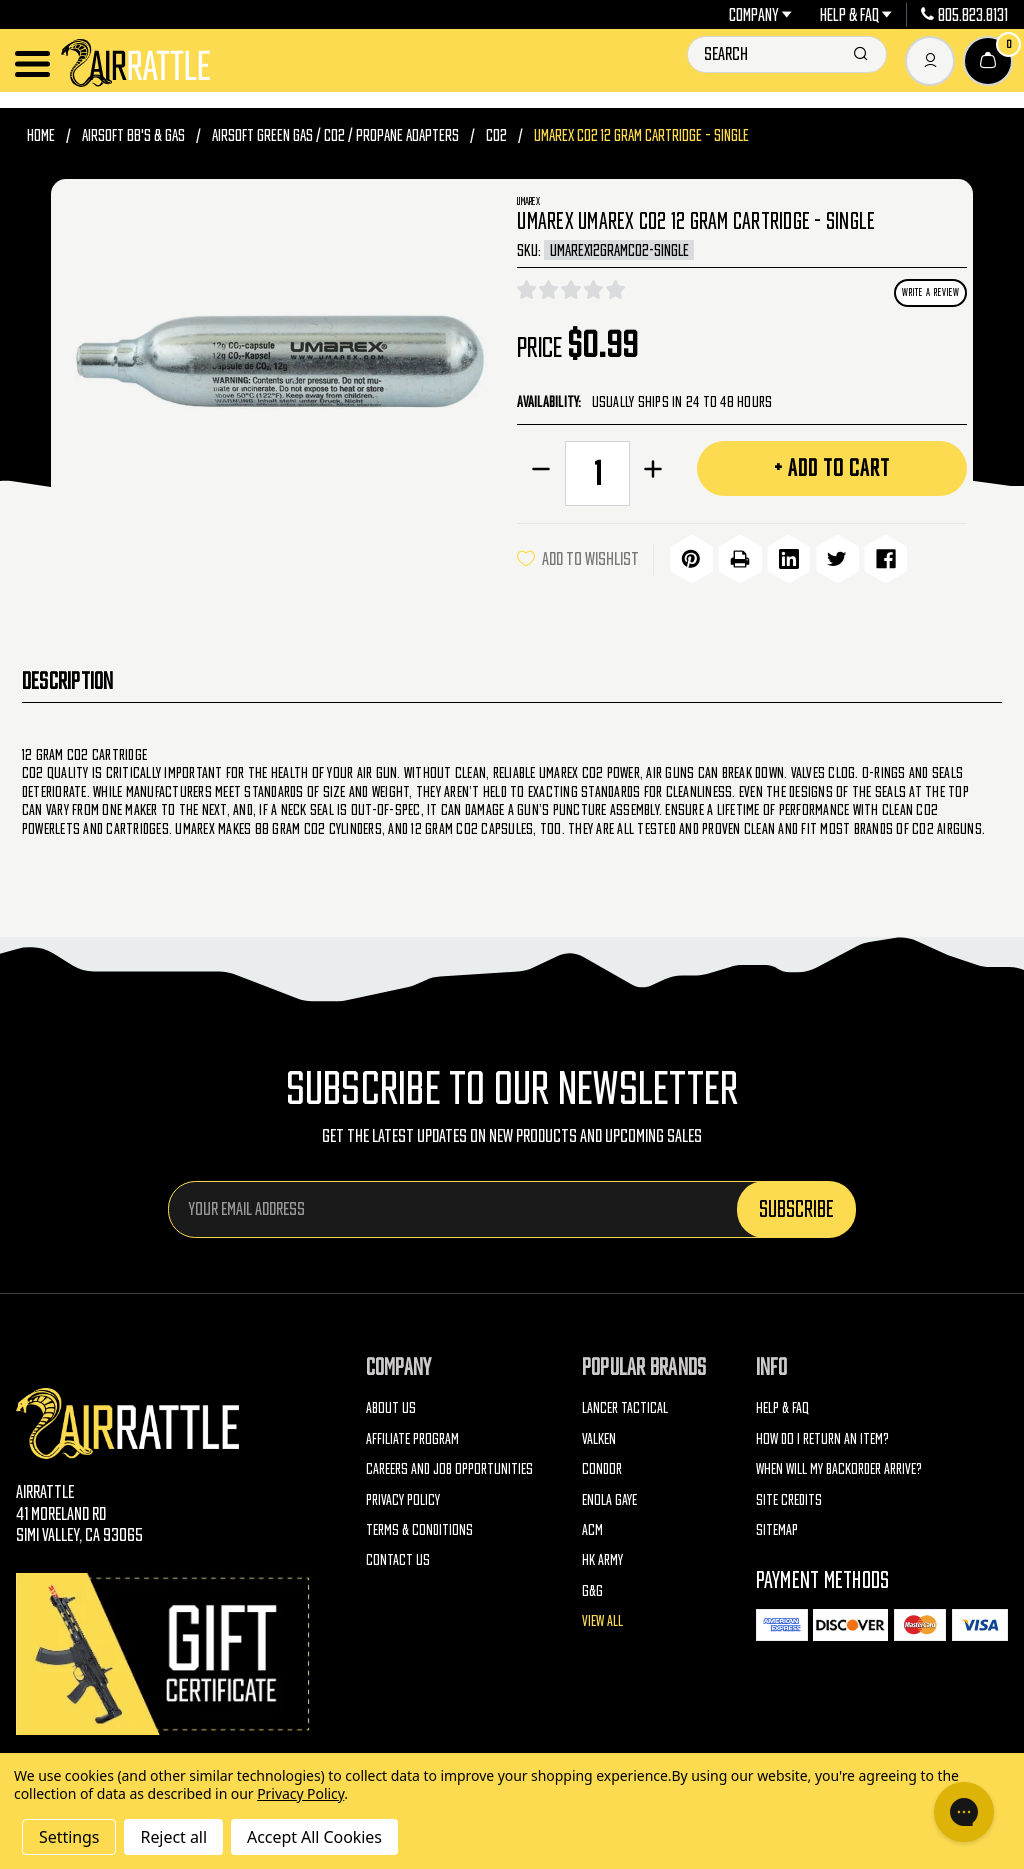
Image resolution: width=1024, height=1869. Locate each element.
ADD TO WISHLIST (577, 557)
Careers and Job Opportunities (449, 1465)
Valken (599, 1435)
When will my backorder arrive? (839, 1465)
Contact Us (398, 1557)
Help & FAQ (856, 15)
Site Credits (789, 1496)
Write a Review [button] (931, 292)
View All (602, 1618)
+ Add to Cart (832, 467)
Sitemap (777, 1526)
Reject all (173, 1837)
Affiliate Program (412, 1435)
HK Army (602, 1557)
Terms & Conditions (419, 1526)
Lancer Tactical (625, 1404)
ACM (592, 1526)
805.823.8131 (964, 15)
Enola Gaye (609, 1496)
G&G (592, 1587)
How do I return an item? (822, 1435)
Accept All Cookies (314, 1837)
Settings (69, 1837)
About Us (391, 1404)
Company (761, 15)
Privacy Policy (403, 1496)
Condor (602, 1465)
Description (68, 678)
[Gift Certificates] (166, 1651)
